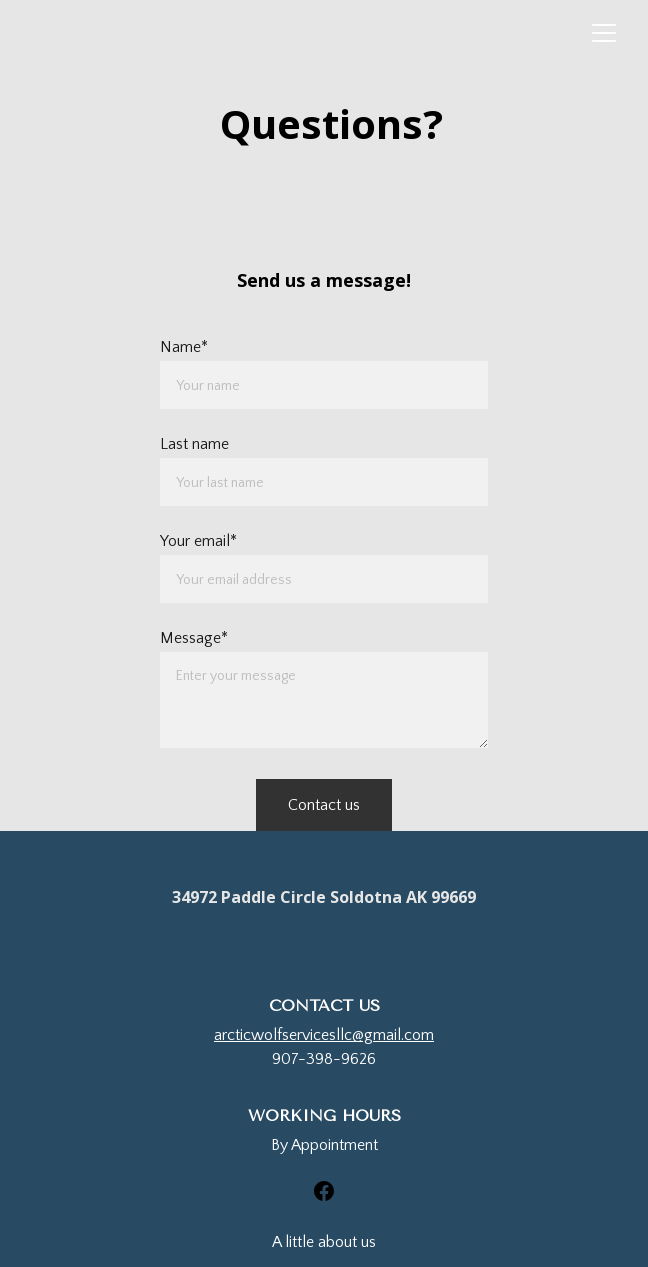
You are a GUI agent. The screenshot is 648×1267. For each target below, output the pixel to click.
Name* (184, 347)
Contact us (324, 805)
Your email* (198, 541)
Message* (194, 638)
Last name (194, 444)
